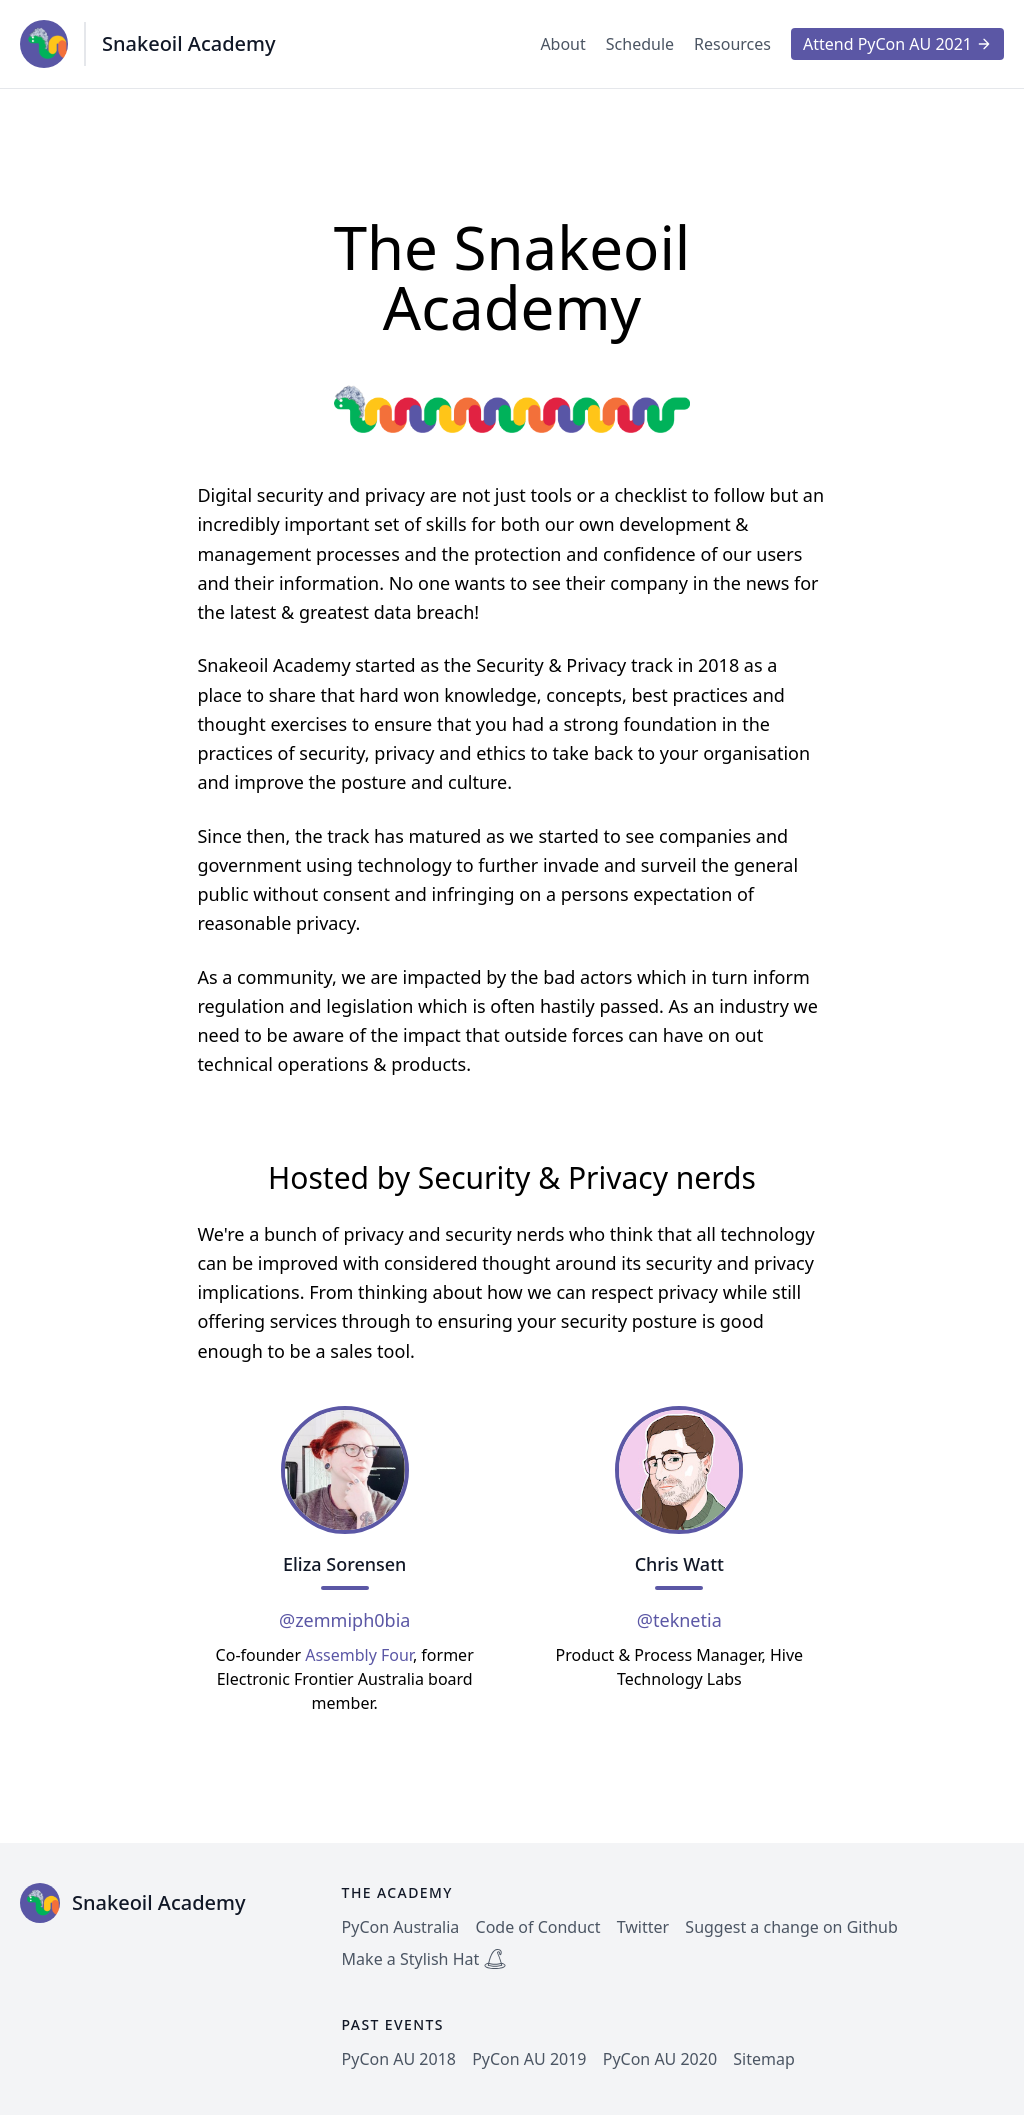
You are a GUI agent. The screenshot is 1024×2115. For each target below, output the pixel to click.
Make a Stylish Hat (425, 1959)
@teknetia (679, 1620)
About (562, 44)
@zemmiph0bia (344, 1620)
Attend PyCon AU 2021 (897, 44)
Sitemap (764, 2059)
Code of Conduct (538, 1927)
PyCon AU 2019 (529, 2059)
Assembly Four (359, 1655)
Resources (732, 44)
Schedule (640, 44)
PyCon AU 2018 (399, 2059)
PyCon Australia (401, 1927)
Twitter (643, 1927)
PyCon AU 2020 (660, 2059)
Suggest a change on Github (791, 1927)
